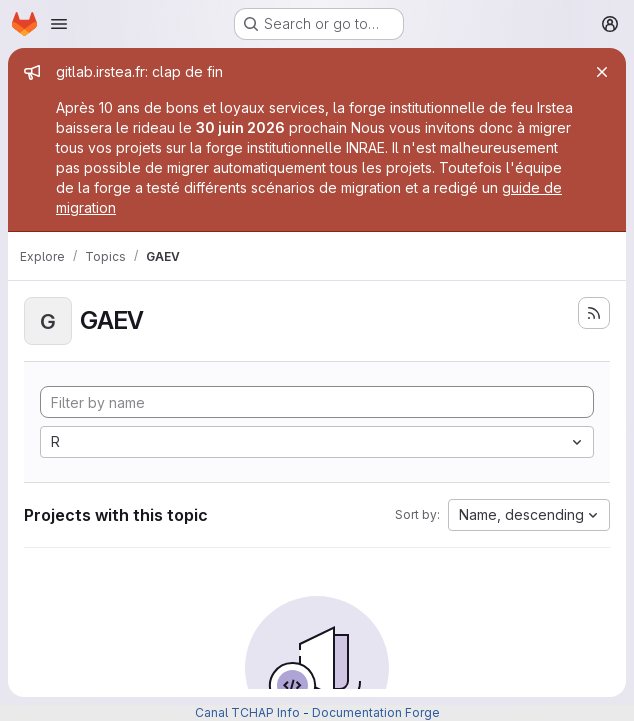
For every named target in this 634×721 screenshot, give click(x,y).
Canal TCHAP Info (247, 712)
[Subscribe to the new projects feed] (594, 313)
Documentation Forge (376, 712)
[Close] (602, 72)
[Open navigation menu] (59, 24)
